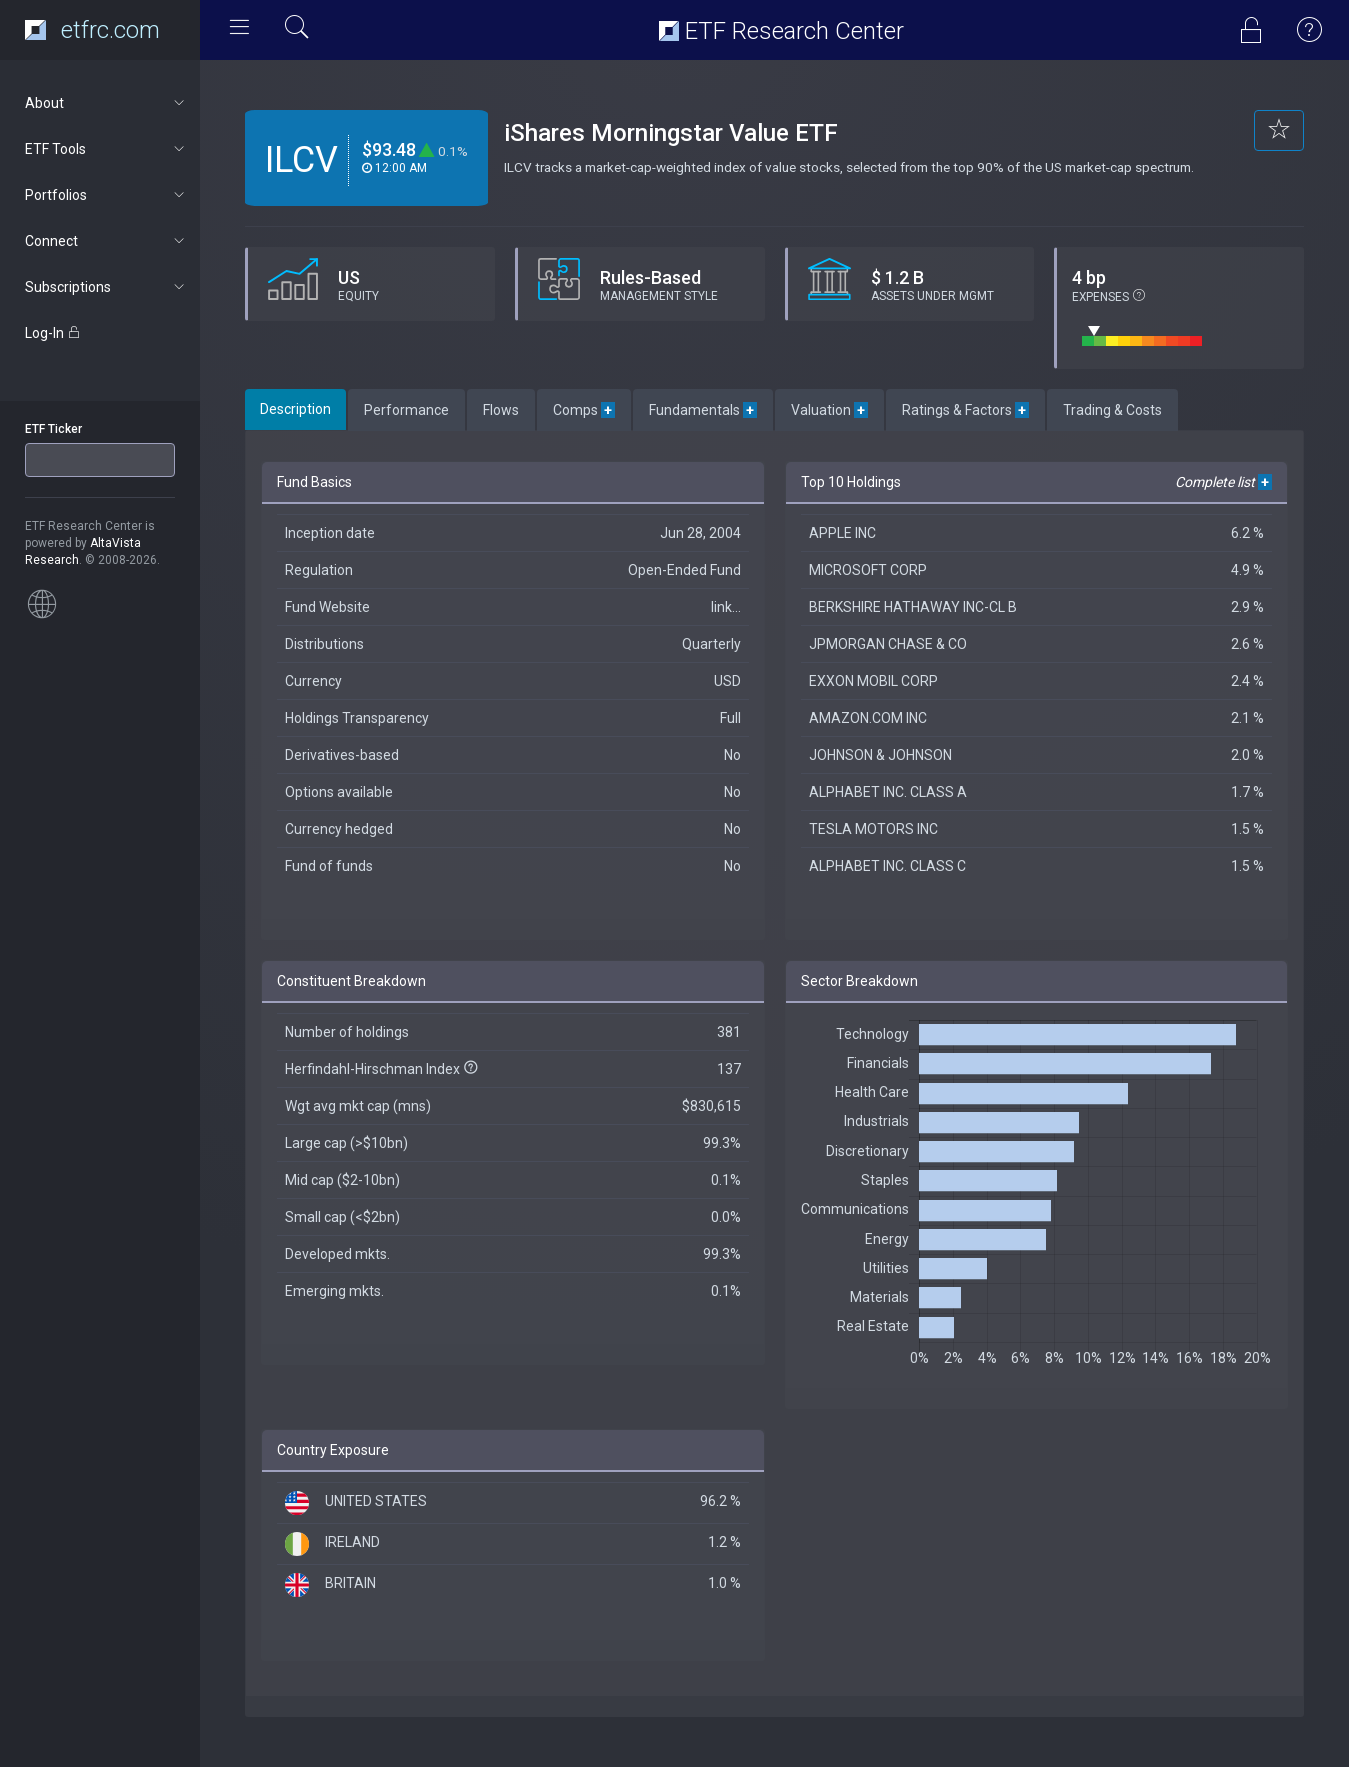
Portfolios (106, 195)
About (106, 103)
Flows (501, 410)
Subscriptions (106, 287)
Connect (106, 241)
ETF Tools (106, 149)
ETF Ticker (53, 429)
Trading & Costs (1112, 410)
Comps (584, 410)
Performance (406, 410)
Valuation (829, 410)
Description (295, 409)
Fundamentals (703, 410)
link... (726, 607)
